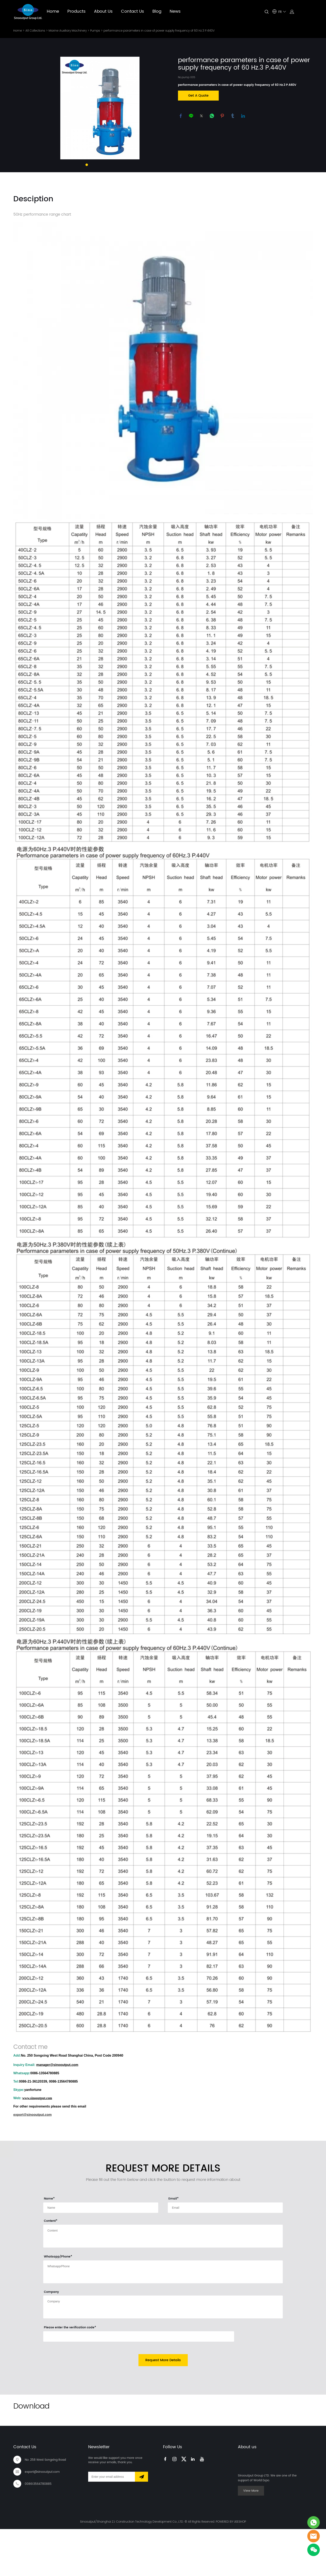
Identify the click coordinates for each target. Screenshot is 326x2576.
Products (76, 11)
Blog (156, 11)
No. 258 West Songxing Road (45, 2507)
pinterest (223, 116)
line (191, 116)
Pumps (95, 30)
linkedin (243, 116)
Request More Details (163, 2407)
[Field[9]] (100, 2254)
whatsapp (212, 116)
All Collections (35, 30)
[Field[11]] (225, 2254)
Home (53, 11)
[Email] (111, 2524)
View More (251, 2537)
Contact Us (132, 11)
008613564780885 (38, 2531)
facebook (181, 116)
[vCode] (138, 2383)
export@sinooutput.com (42, 2519)
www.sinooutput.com (37, 2145)
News (175, 11)
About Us (103, 11)
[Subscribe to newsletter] (141, 2524)
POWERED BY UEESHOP (231, 2568)
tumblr (233, 116)
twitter (202, 116)
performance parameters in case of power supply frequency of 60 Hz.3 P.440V (159, 30)
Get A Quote (198, 95)
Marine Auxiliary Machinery (68, 30)
